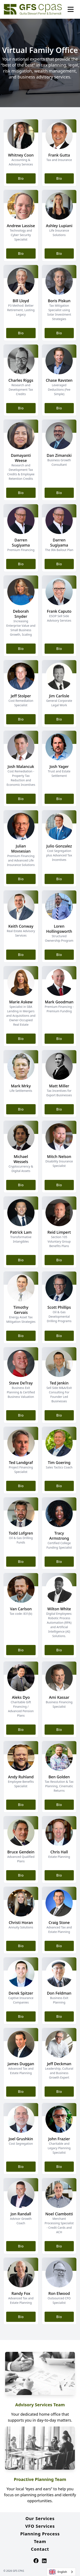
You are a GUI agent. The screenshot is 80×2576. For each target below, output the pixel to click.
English (58, 2572)
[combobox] (61, 2572)
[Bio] (21, 178)
